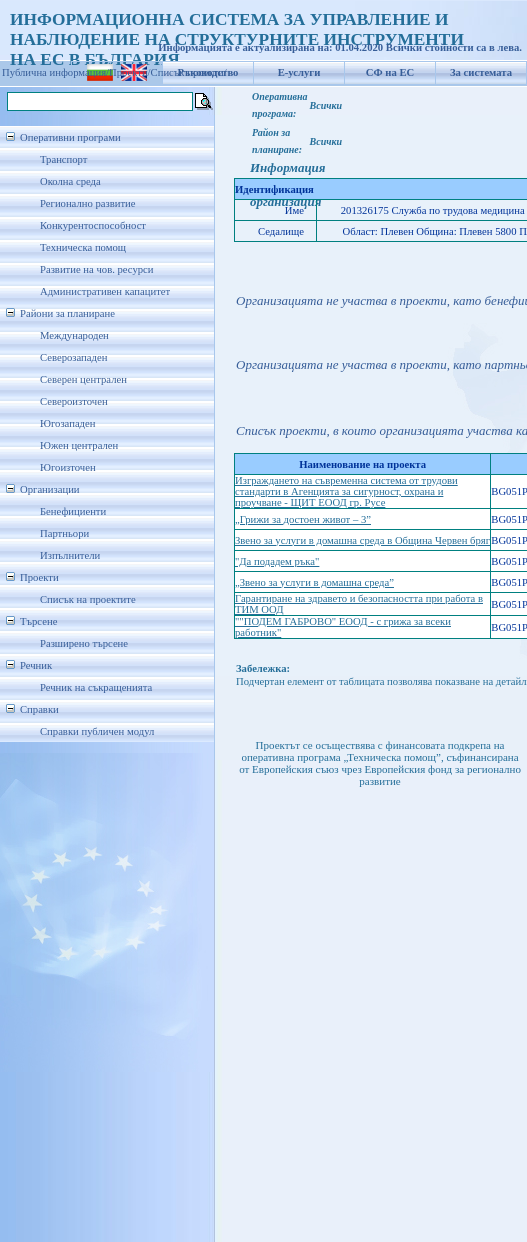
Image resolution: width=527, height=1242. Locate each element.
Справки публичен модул (97, 731)
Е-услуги (299, 72)
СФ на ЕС (390, 72)
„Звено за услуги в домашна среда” (314, 582)
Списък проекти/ (189, 72)
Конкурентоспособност (93, 225)
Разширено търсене (84, 643)
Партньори (64, 533)
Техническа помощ (83, 247)
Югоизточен (68, 467)
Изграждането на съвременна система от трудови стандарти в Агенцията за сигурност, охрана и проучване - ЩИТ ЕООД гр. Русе (346, 491)
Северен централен (83, 379)
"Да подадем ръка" (277, 561)
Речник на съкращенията (96, 687)
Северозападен (73, 357)
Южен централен (79, 445)
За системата (481, 72)
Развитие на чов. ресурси (97, 269)
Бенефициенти (73, 511)
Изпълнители (70, 555)
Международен (74, 335)
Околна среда (70, 181)
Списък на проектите (88, 599)
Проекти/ (130, 72)
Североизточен (74, 401)
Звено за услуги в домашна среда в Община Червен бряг (362, 540)
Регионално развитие (88, 203)
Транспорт (63, 159)
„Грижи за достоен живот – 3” (303, 519)
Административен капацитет (105, 291)
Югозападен (67, 423)
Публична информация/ (55, 72)
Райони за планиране (67, 313)
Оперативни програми (70, 137)
